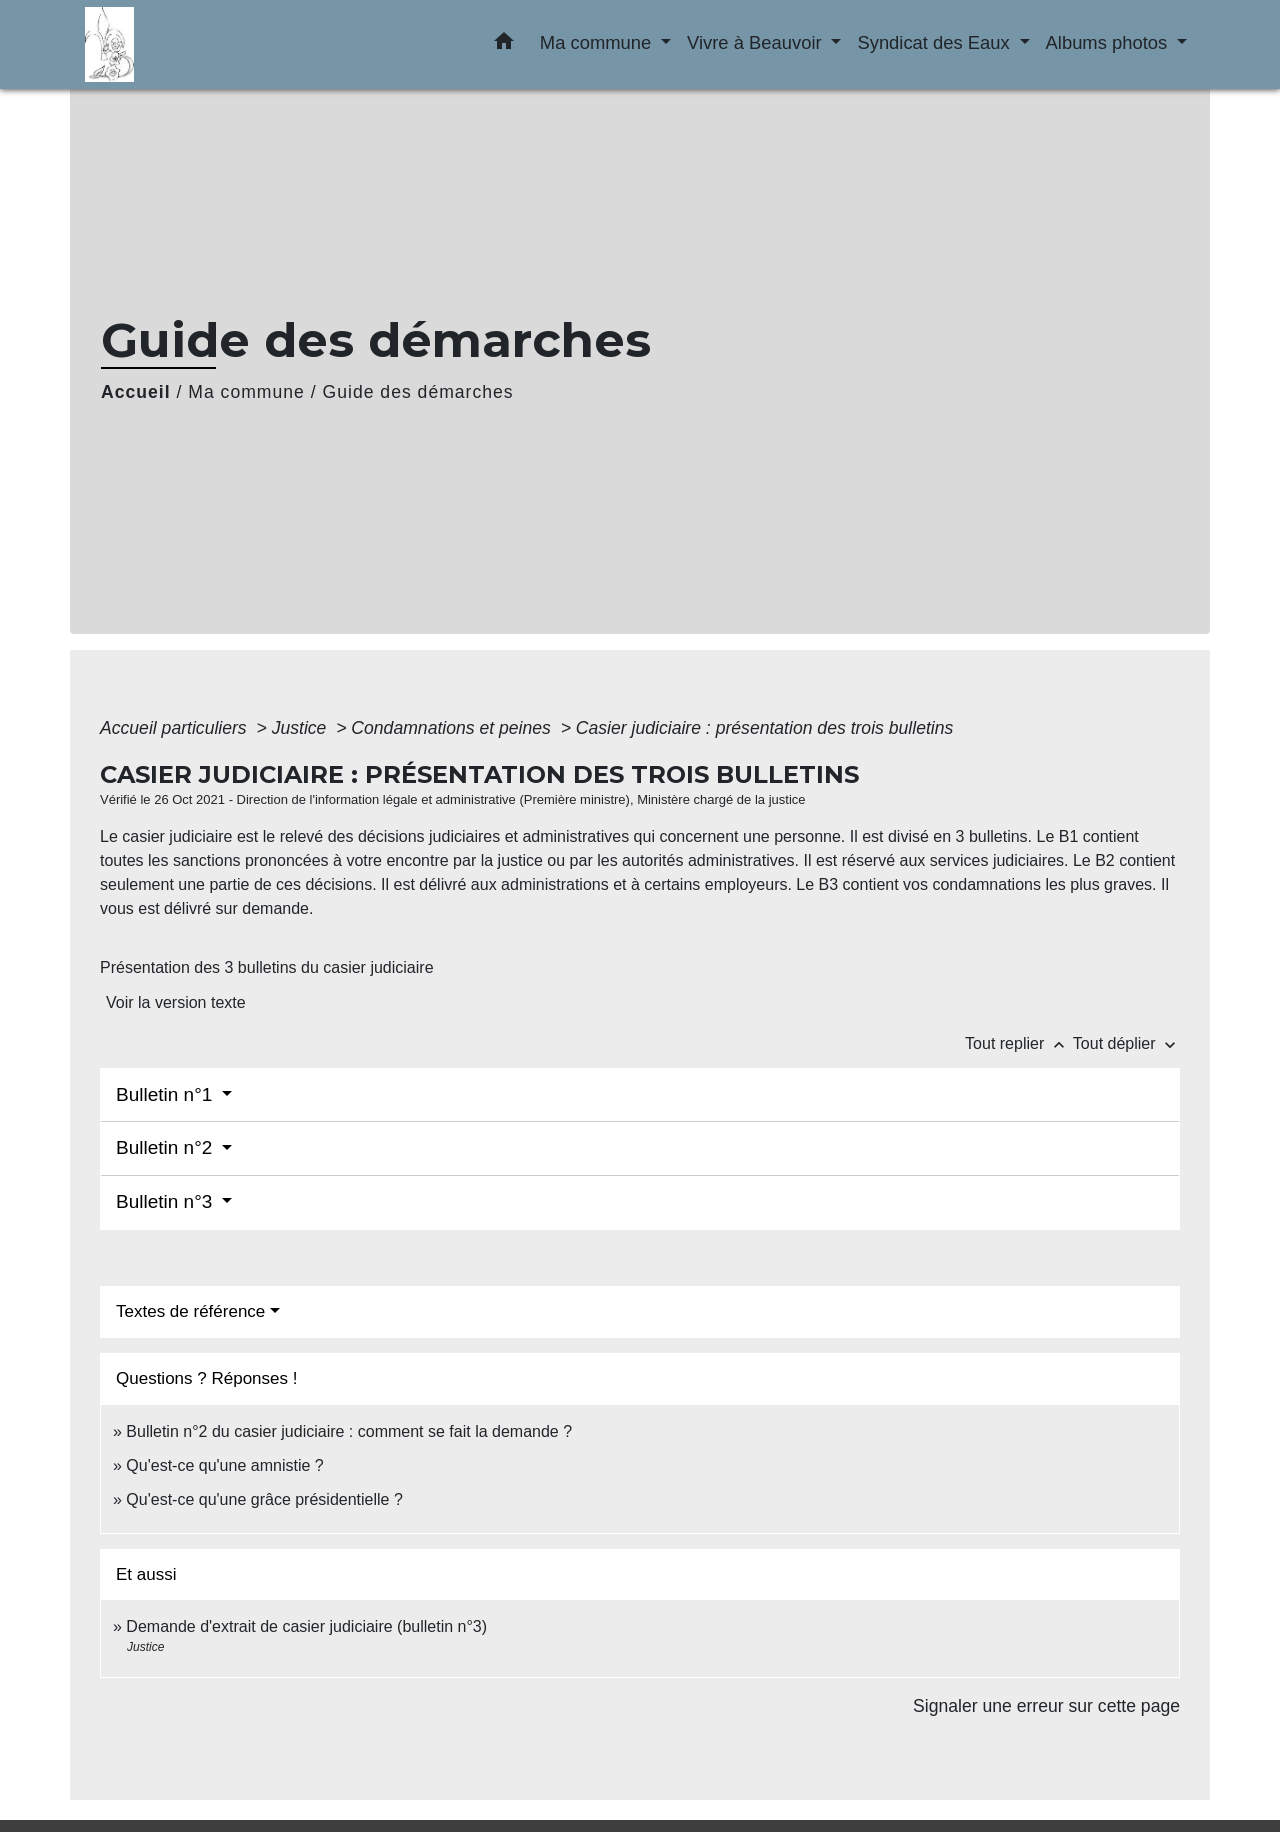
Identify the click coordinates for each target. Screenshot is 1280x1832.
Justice (302, 728)
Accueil (136, 392)
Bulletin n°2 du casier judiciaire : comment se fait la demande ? (349, 1431)
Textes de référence (190, 1311)
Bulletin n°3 (167, 1201)
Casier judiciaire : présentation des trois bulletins (764, 728)
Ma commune (246, 392)
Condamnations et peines (453, 728)
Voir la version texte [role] (176, 1002)
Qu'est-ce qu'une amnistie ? (224, 1465)
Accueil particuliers (176, 728)
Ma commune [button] (598, 42)
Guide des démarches (418, 392)
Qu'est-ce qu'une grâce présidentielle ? (264, 1499)
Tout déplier (1126, 1043)
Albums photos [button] (1109, 42)
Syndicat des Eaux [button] (935, 42)
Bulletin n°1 (167, 1094)
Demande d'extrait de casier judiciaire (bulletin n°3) (306, 1626)
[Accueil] (210, 44)
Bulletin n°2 (167, 1147)
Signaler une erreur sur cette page (1046, 1706)
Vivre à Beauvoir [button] (757, 42)
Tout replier (1019, 1043)
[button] (504, 45)
